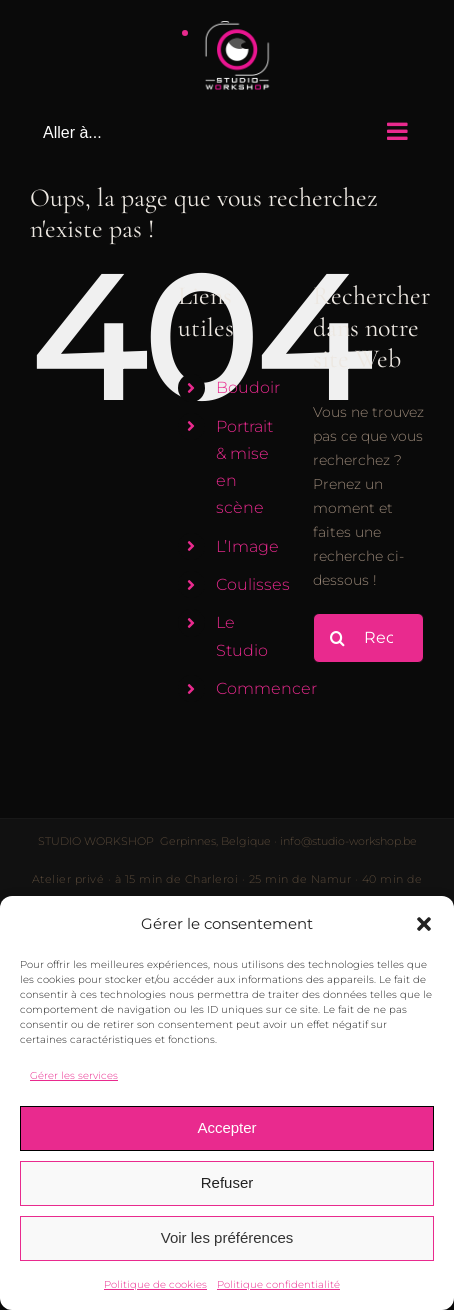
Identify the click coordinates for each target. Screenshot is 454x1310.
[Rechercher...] (368, 638)
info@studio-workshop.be (348, 841)
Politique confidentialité (278, 1284)
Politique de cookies (155, 1284)
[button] (424, 924)
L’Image (247, 546)
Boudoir (248, 387)
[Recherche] (338, 638)
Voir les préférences (227, 1237)
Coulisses (253, 584)
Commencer (266, 688)
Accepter (226, 1127)
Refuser (227, 1182)
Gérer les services (74, 1075)
